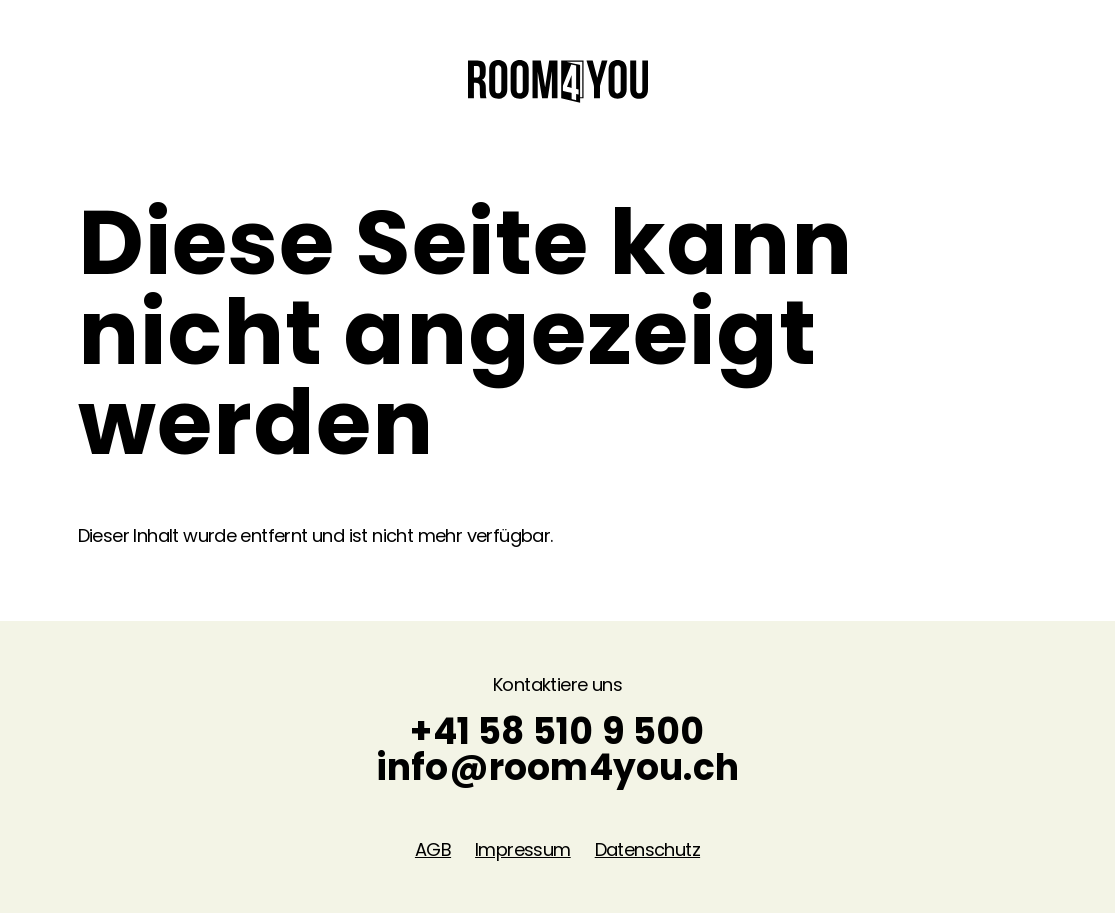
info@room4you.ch (557, 767)
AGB (433, 849)
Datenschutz (647, 849)
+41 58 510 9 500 (557, 731)
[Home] (558, 79)
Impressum (523, 849)
